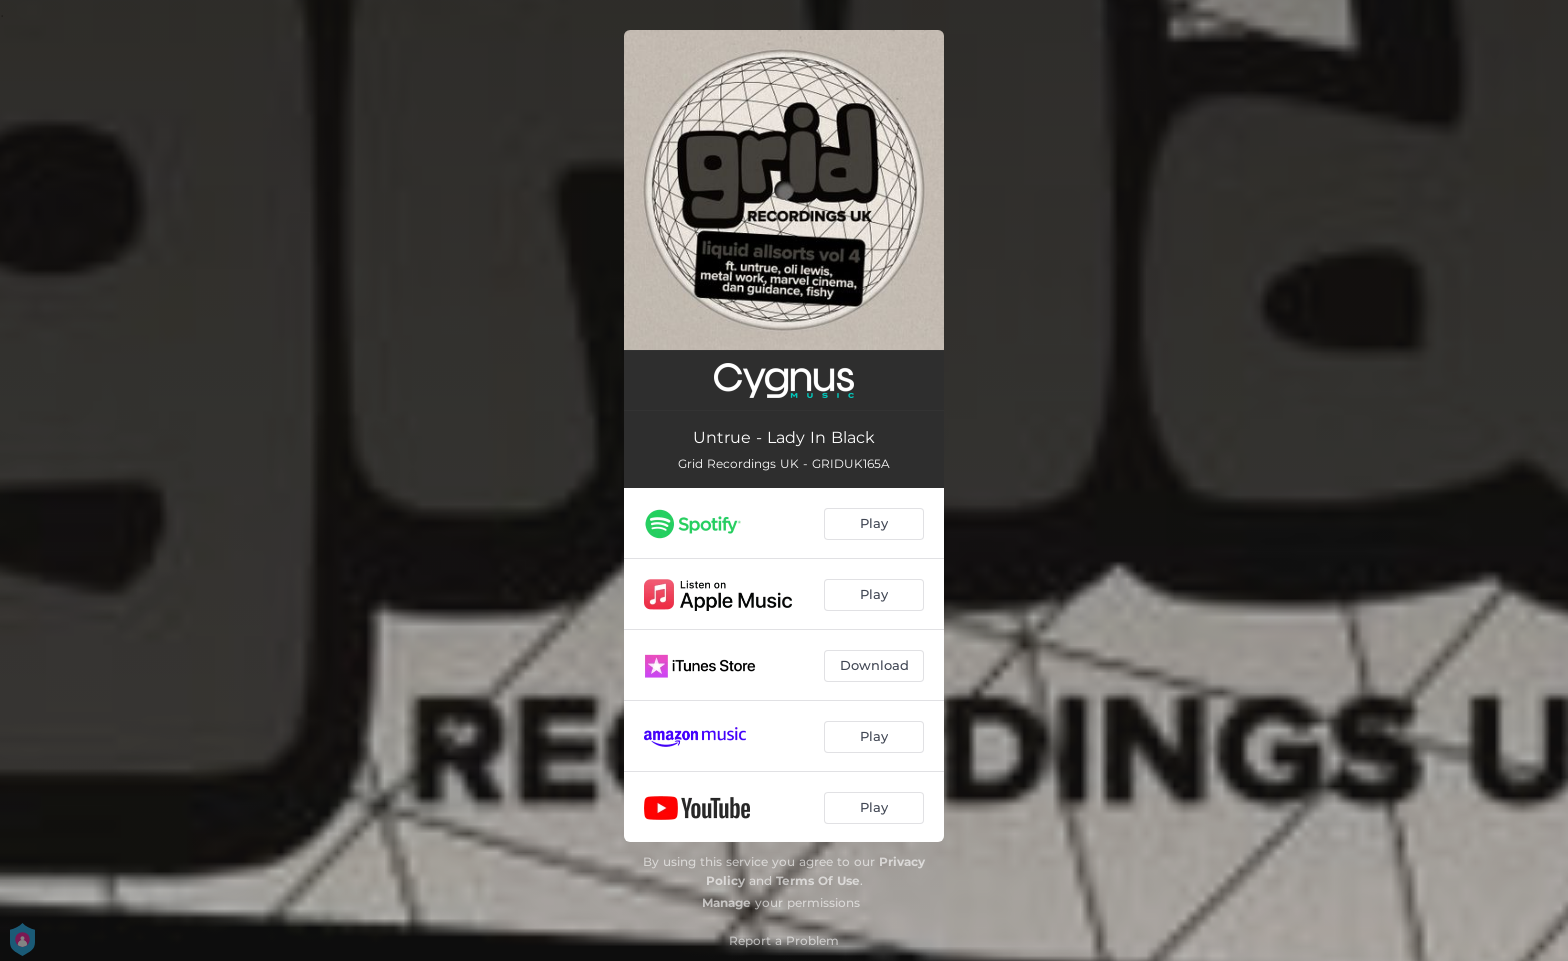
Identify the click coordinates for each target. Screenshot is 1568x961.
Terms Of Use (818, 880)
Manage (726, 902)
